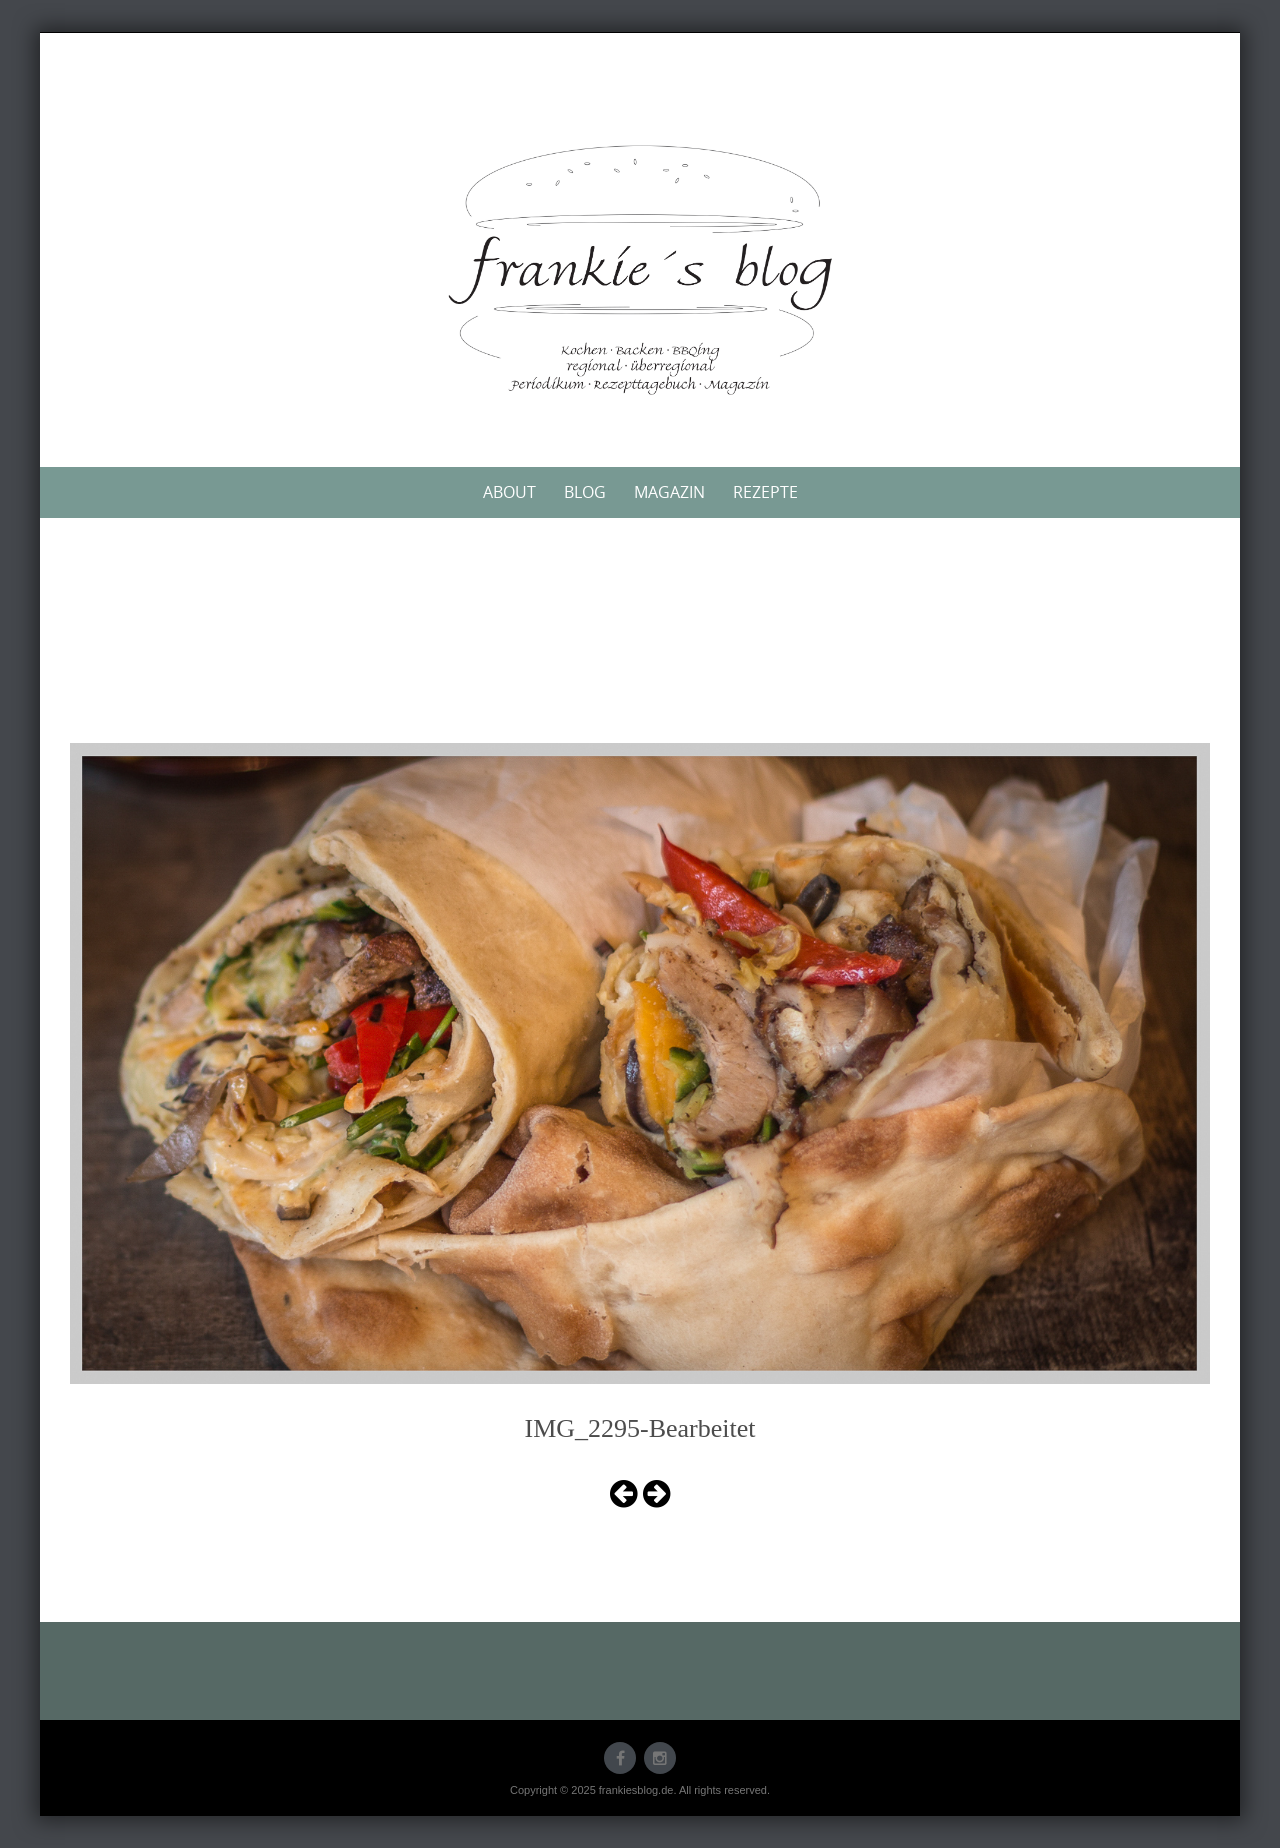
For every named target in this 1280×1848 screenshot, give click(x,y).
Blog (585, 492)
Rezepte (765, 492)
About (509, 492)
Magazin (669, 492)
